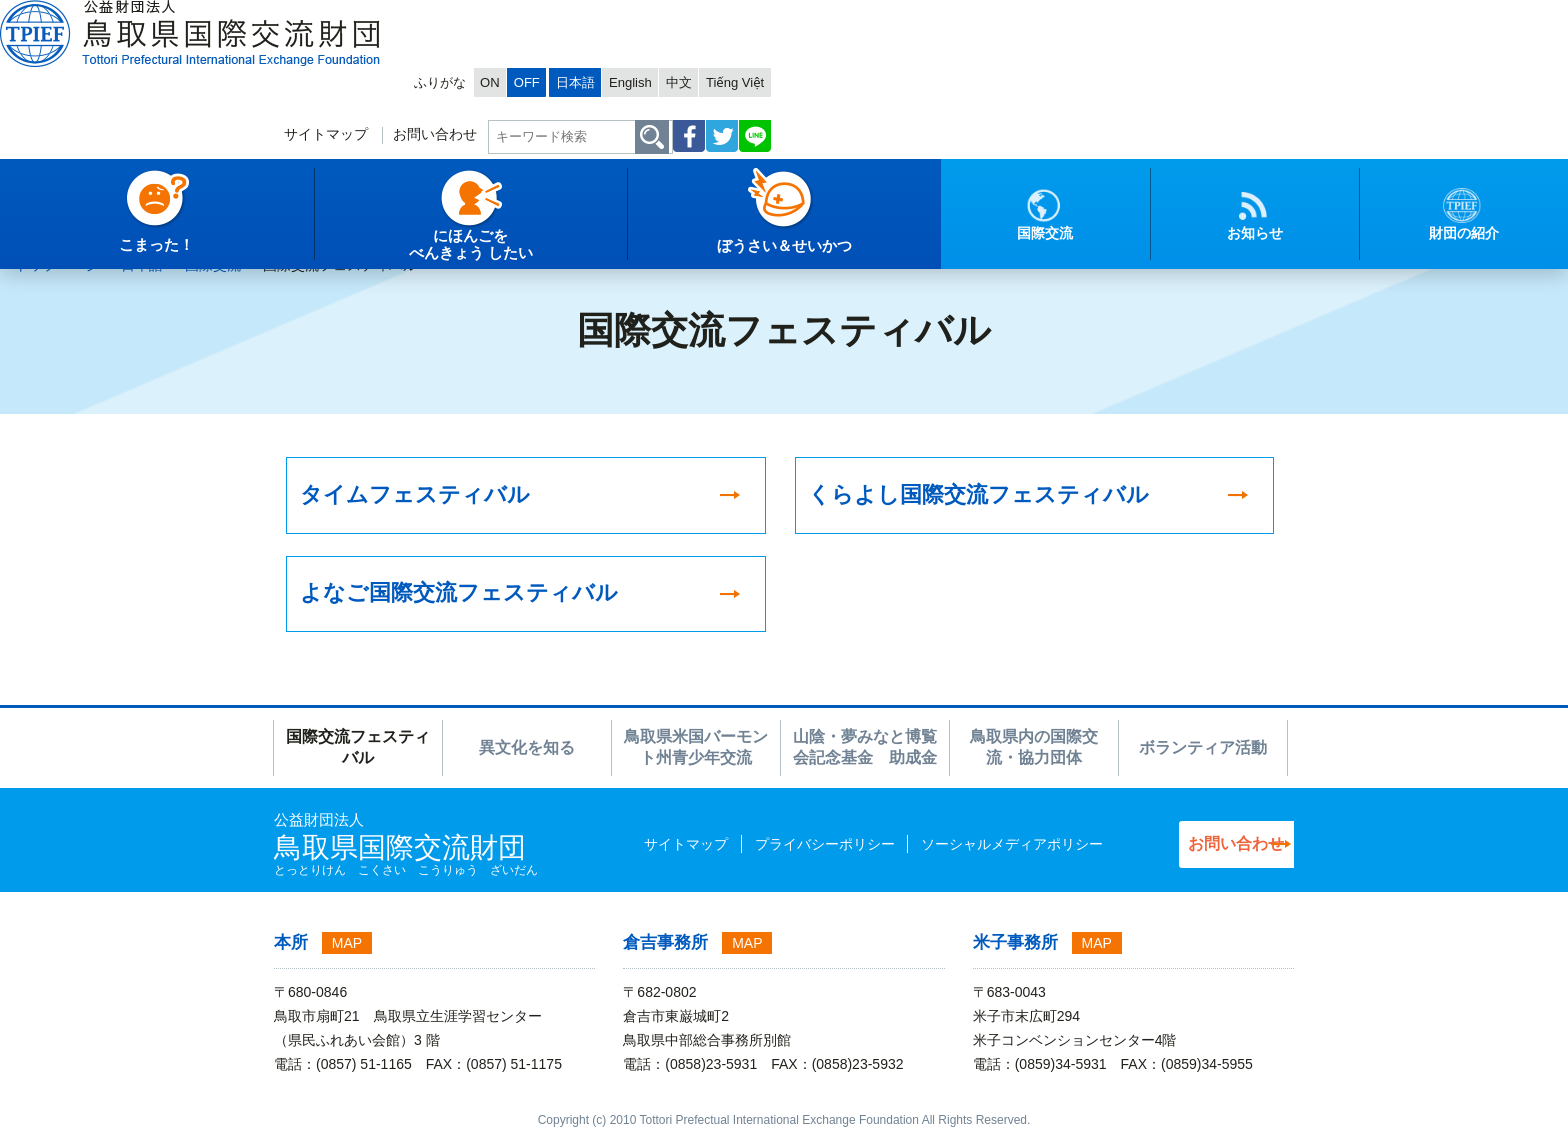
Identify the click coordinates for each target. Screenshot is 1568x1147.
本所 (291, 950)
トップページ (57, 265)
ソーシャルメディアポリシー (969, 851)
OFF (1002, 16)
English (1132, 16)
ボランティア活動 (1203, 754)
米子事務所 (1015, 950)
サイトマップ (794, 76)
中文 (1189, 16)
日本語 (1069, 16)
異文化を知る (527, 754)
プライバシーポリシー (782, 851)
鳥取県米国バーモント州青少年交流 (696, 755)
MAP (347, 951)
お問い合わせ (911, 76)
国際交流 (213, 265)
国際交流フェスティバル (358, 755)
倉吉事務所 (665, 950)
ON (960, 16)
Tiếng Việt (1253, 16)
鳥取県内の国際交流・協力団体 (1034, 755)
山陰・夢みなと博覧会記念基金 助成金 (865, 755)
